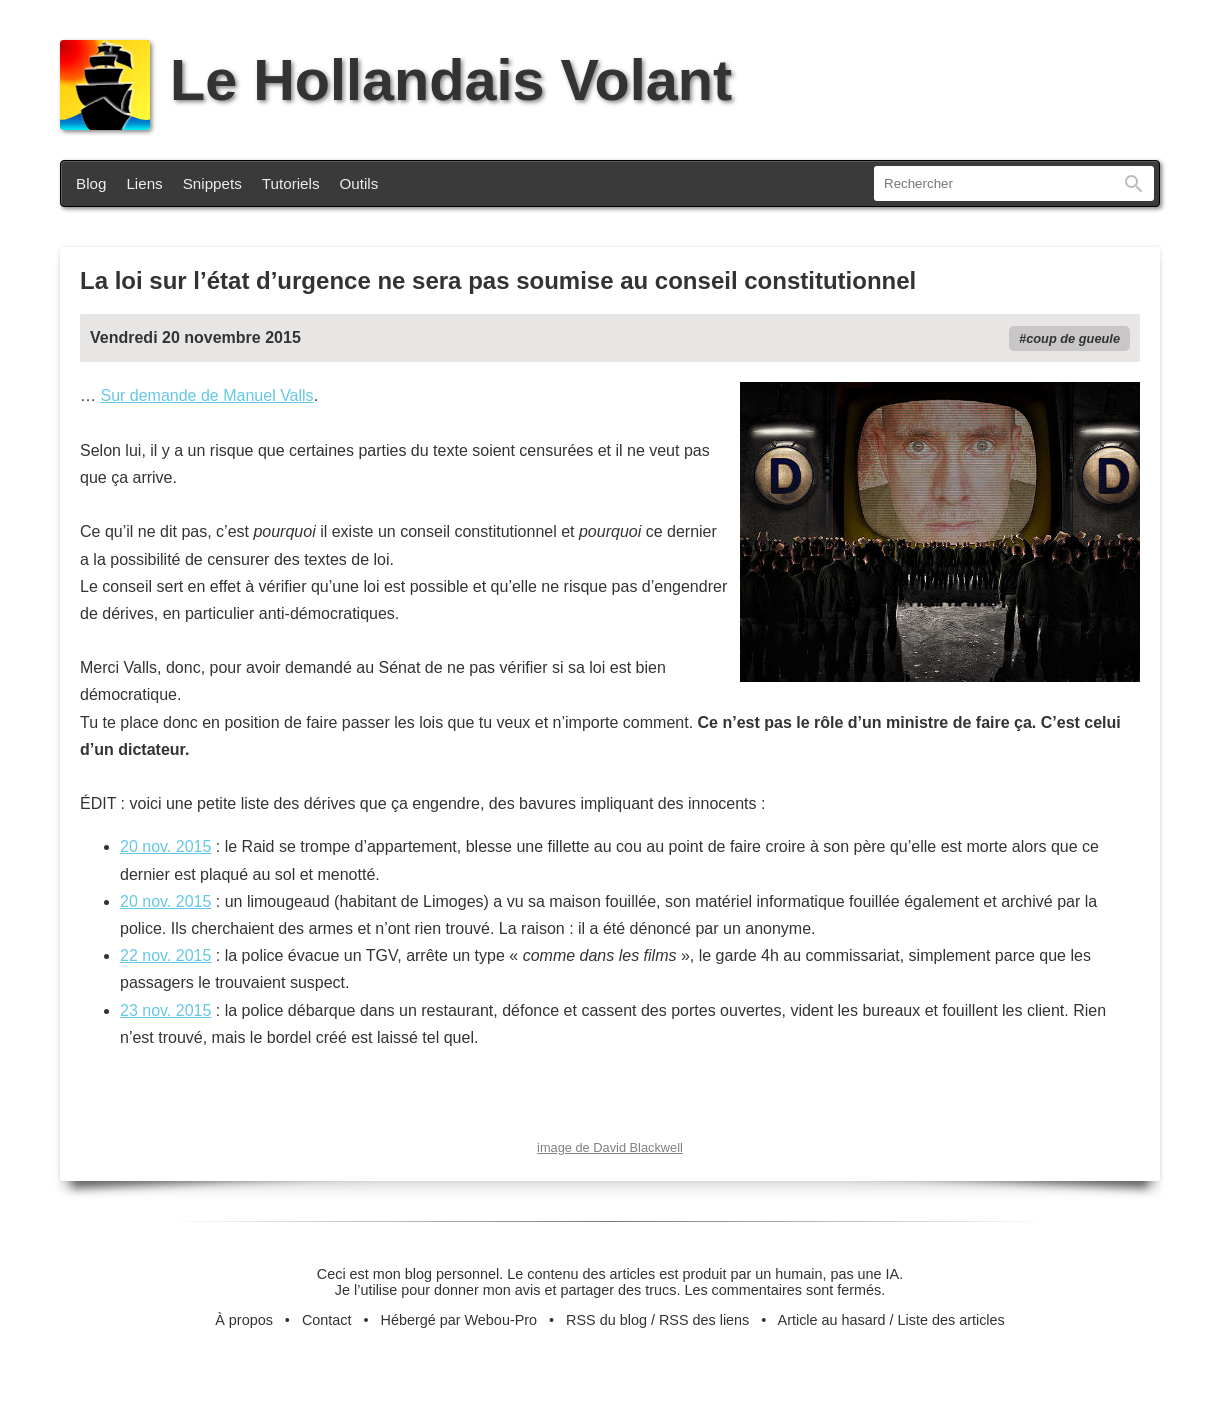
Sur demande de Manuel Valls (206, 395)
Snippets (212, 183)
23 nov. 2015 (165, 1010)
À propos (244, 1320)
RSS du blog (606, 1320)
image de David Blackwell (610, 1147)
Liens (144, 183)
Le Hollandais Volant (396, 80)
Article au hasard (832, 1320)
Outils (359, 183)
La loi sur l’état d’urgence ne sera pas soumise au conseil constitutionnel (498, 280)
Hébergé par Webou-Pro (459, 1320)
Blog (91, 183)
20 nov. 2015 (165, 846)
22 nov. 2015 (165, 955)
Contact (327, 1320)
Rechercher (1134, 183)
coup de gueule (1073, 338)
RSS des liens (704, 1320)
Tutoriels (291, 183)
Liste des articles (951, 1320)
